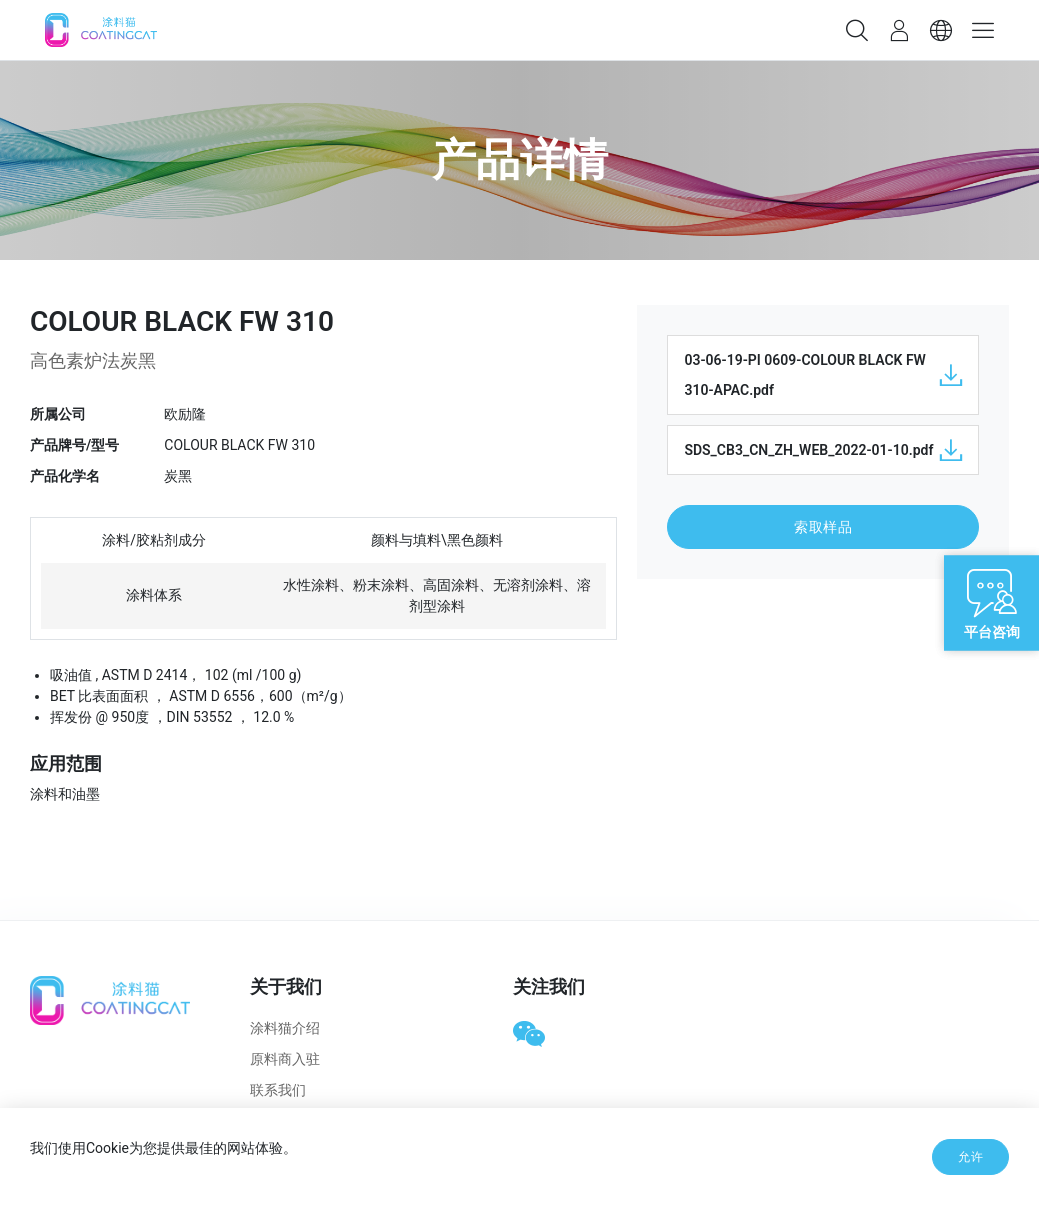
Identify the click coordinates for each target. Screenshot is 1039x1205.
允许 (970, 1157)
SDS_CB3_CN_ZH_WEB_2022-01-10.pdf (823, 450)
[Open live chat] (991, 602)
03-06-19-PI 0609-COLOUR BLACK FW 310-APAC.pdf (823, 375)
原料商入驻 (285, 1059)
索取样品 (823, 527)
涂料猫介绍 (285, 1028)
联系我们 (278, 1090)
